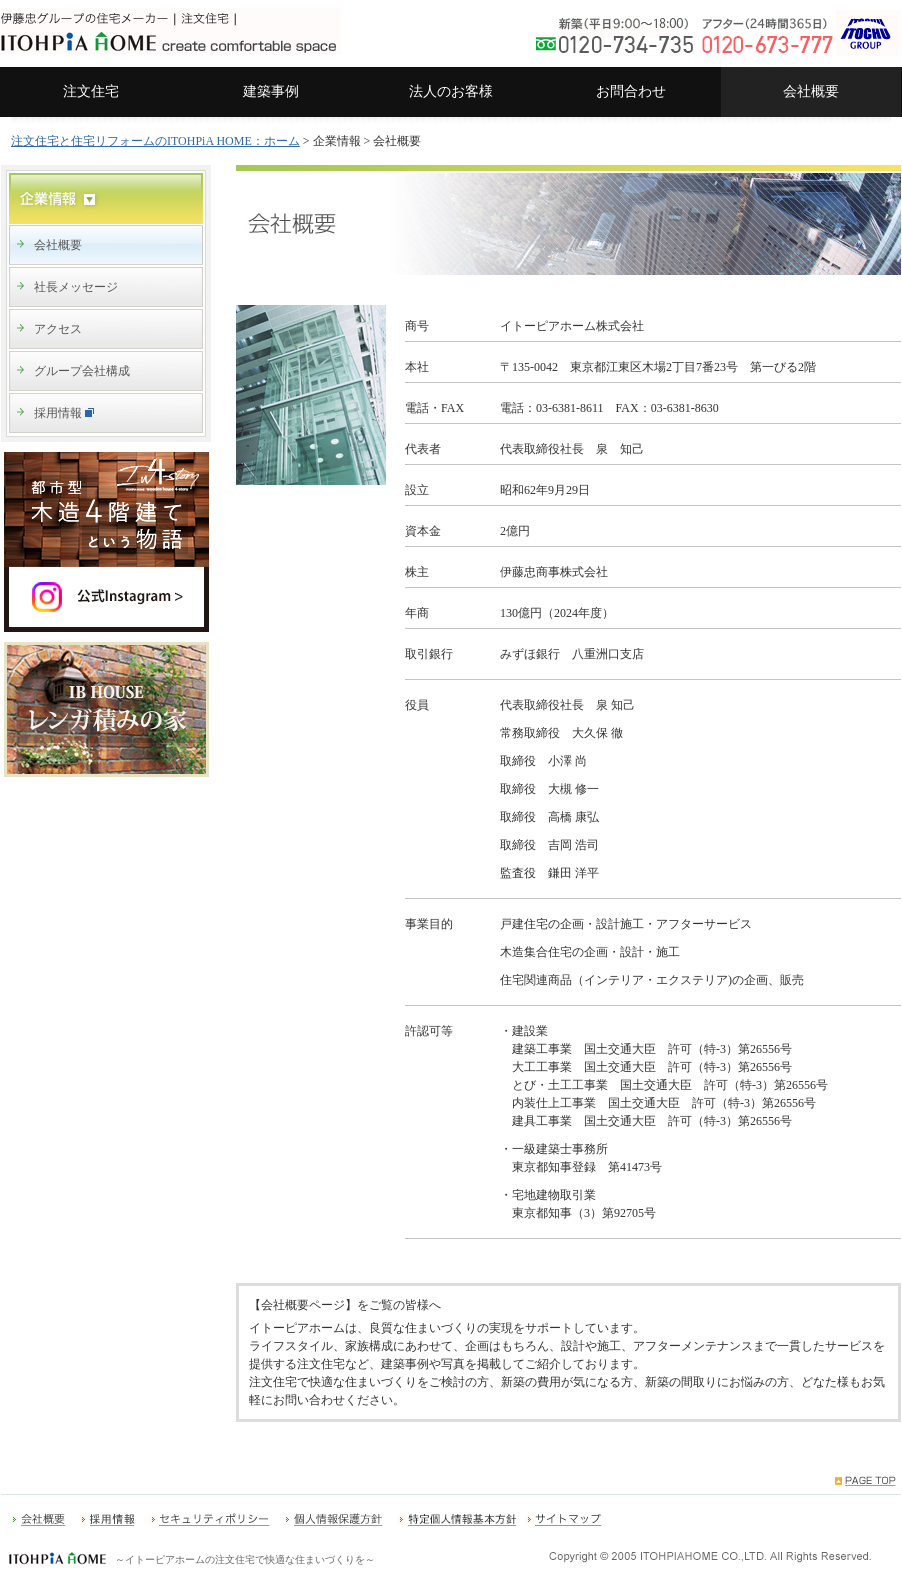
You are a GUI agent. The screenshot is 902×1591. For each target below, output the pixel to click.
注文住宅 (91, 91)
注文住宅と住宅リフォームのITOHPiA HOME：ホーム (155, 141)
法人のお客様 (451, 91)
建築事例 (271, 91)
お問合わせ (631, 91)
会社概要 (811, 91)
